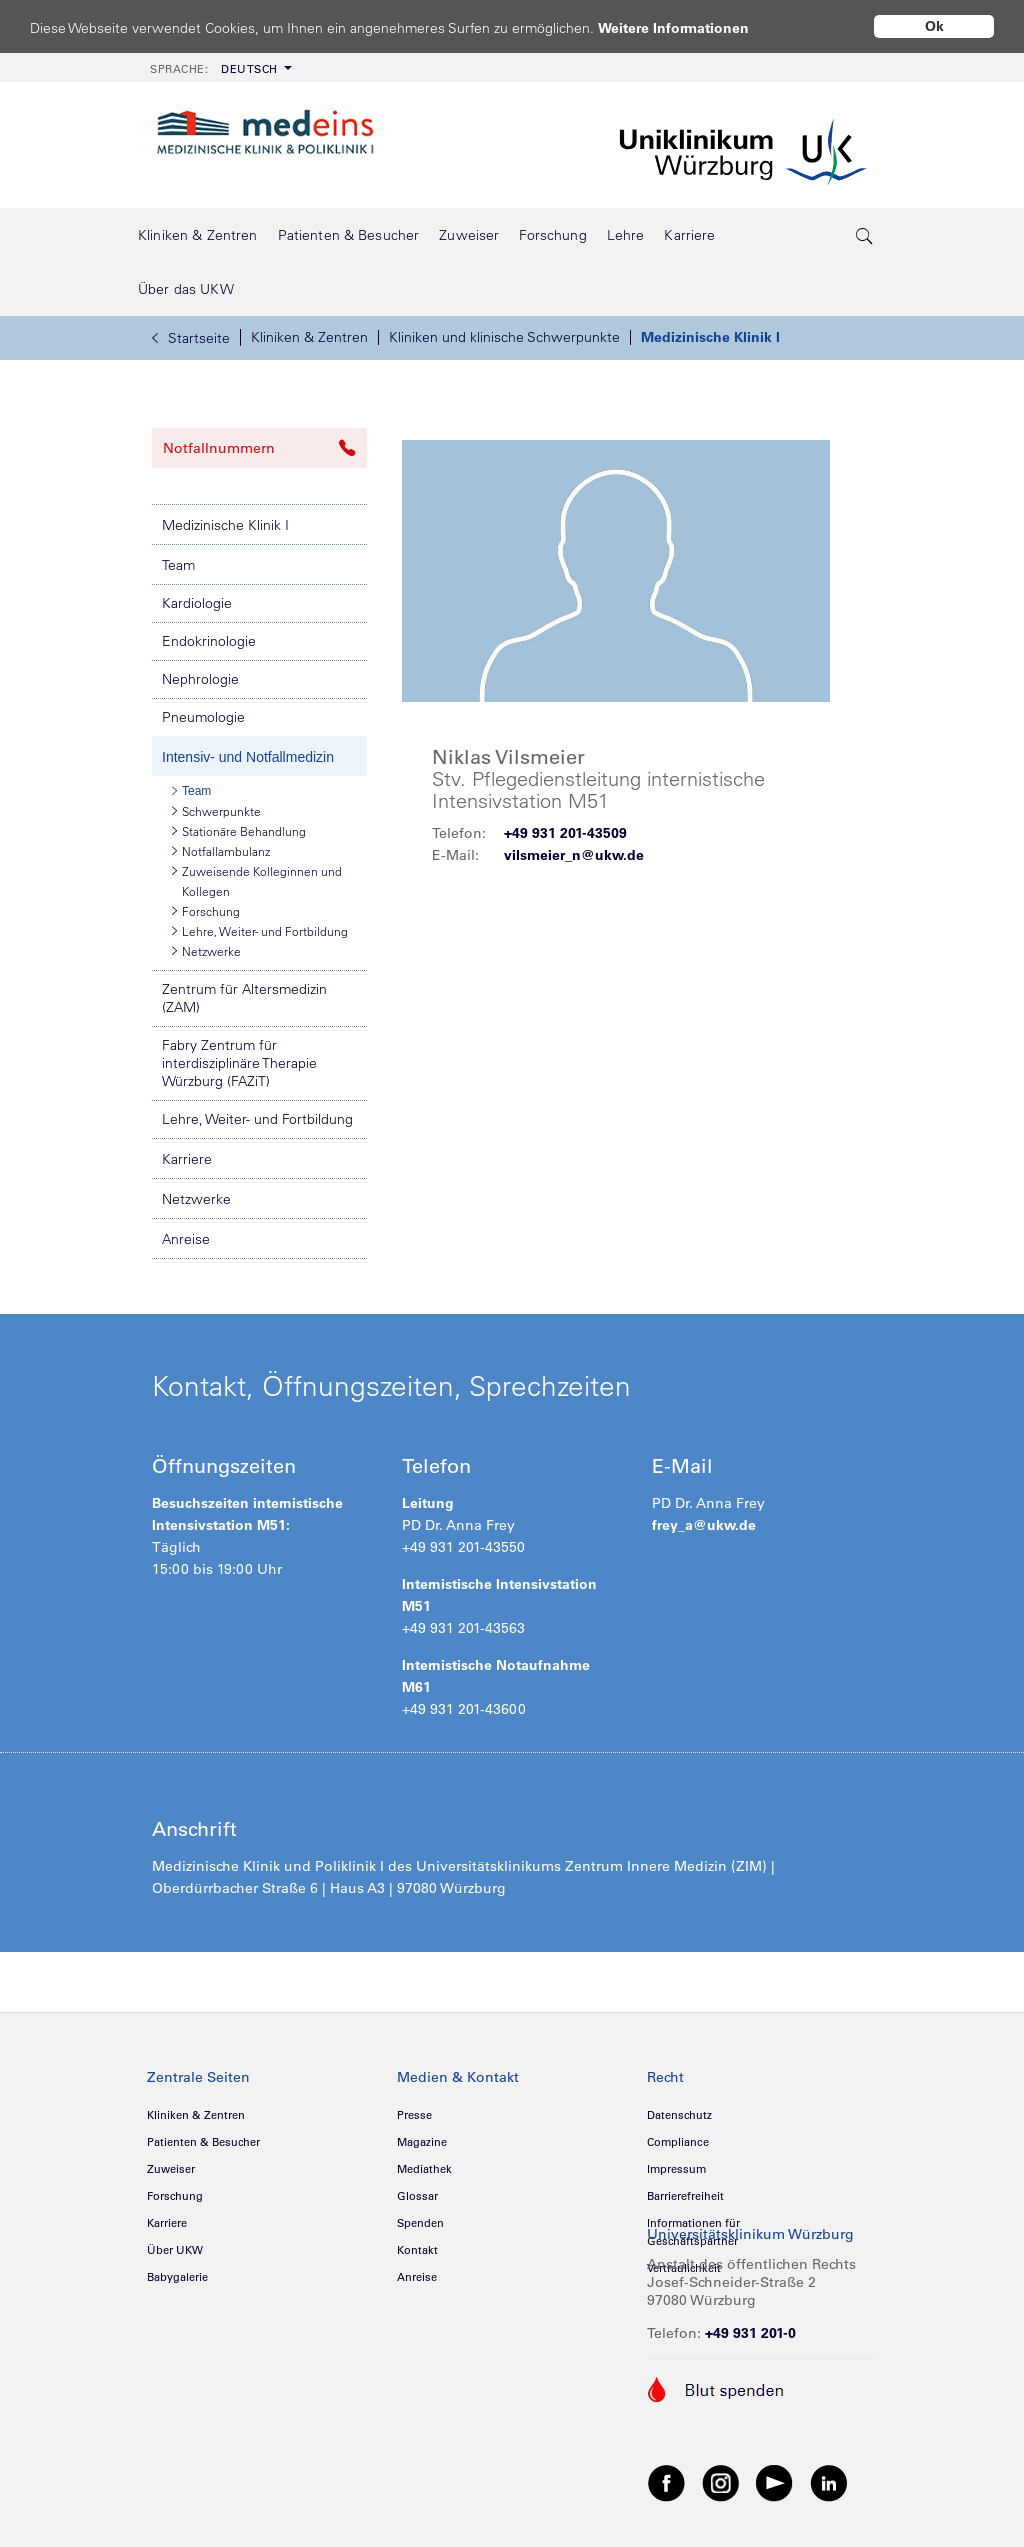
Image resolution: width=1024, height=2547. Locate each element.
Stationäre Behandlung (239, 831)
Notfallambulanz (221, 851)
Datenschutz (679, 2115)
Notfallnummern (259, 448)
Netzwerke (206, 951)
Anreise (186, 1239)
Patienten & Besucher (203, 2142)
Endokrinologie (209, 641)
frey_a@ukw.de (704, 1525)
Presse (414, 2115)
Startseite (191, 338)
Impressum (676, 2169)
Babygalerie (177, 2277)
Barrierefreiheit (685, 2196)
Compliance (678, 2142)
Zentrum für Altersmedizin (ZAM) (244, 998)
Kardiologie (197, 603)
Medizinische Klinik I (710, 337)
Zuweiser (171, 2169)
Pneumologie (203, 717)
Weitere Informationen (692, 27)
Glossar (417, 2196)
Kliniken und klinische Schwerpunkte (504, 337)
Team (178, 565)
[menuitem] (219, 67)
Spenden (420, 2223)
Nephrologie (200, 679)
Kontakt (417, 2250)
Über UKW (175, 2250)
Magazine (422, 2142)
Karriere (187, 1159)
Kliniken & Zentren (309, 337)
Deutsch (214, 69)
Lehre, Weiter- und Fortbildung (260, 931)
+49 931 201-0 (750, 2333)
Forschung (206, 911)
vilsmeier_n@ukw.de (574, 855)
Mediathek (424, 2169)
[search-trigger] (865, 235)
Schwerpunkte (216, 811)
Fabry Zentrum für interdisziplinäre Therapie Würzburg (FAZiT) (239, 1063)
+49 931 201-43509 (565, 833)
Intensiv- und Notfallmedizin (248, 757)
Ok (934, 26)
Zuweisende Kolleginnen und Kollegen (257, 880)
